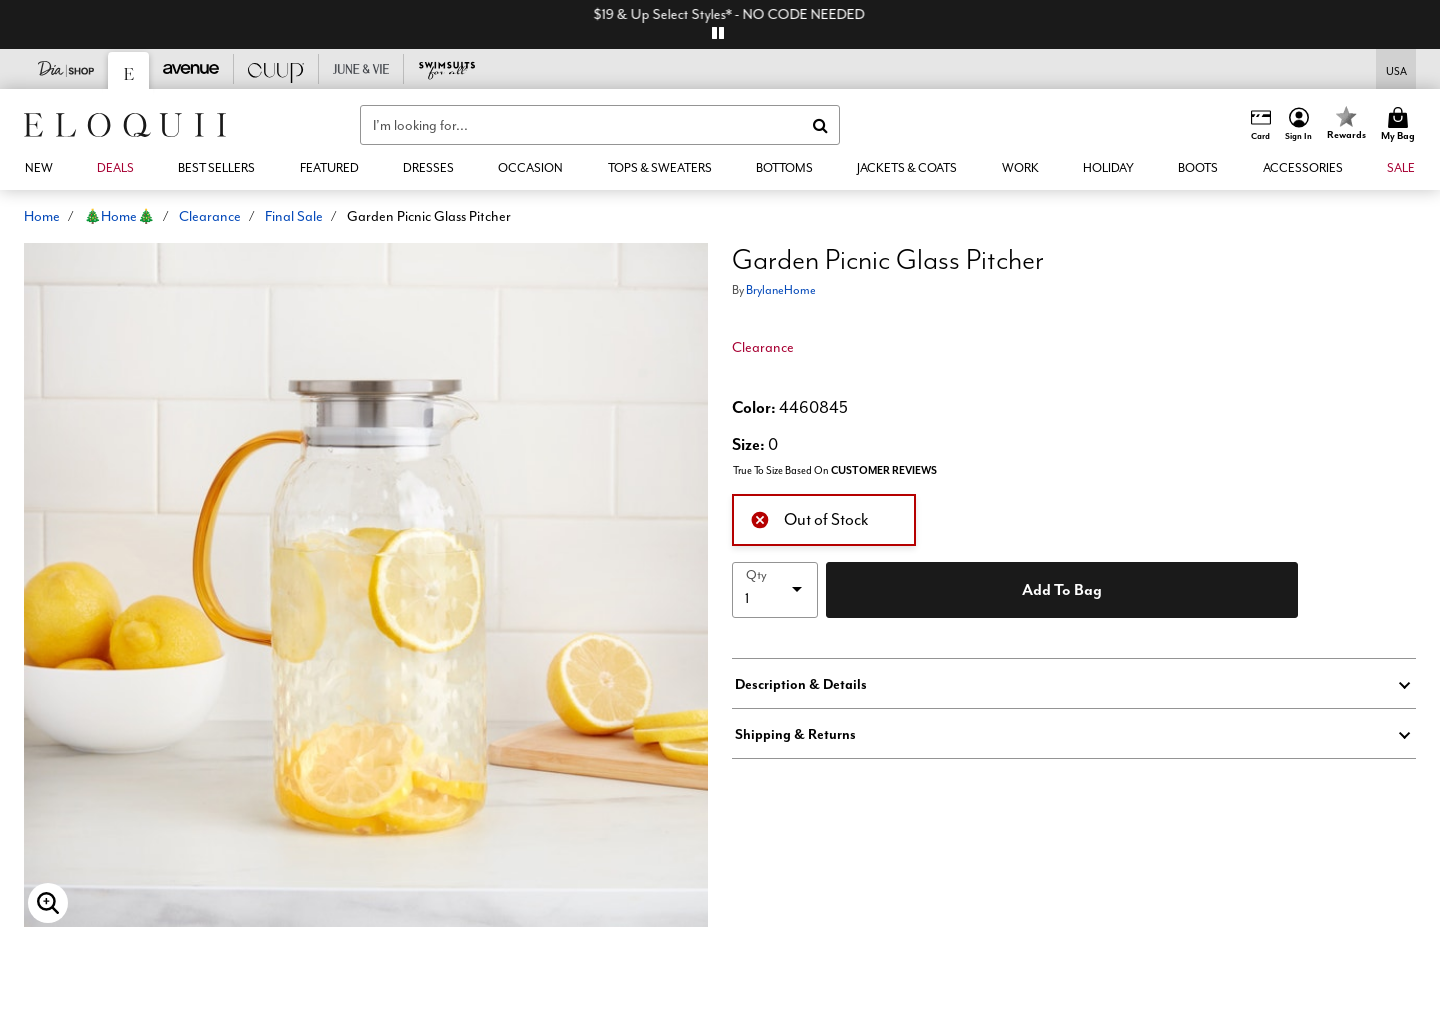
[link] (115, 168)
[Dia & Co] (66, 69)
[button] (1299, 125)
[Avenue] (191, 69)
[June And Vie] (361, 69)
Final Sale (294, 216)
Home (42, 216)
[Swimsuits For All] (446, 69)
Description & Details (801, 684)
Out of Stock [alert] (809, 518)
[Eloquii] (129, 70)
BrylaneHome (781, 289)
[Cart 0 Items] (1401, 125)
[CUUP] (276, 69)
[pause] (718, 33)
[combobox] (600, 125)
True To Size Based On (835, 470)
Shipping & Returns (795, 734)
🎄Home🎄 (119, 216)
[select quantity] (775, 590)
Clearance (210, 216)
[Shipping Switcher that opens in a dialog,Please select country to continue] (1396, 69)
